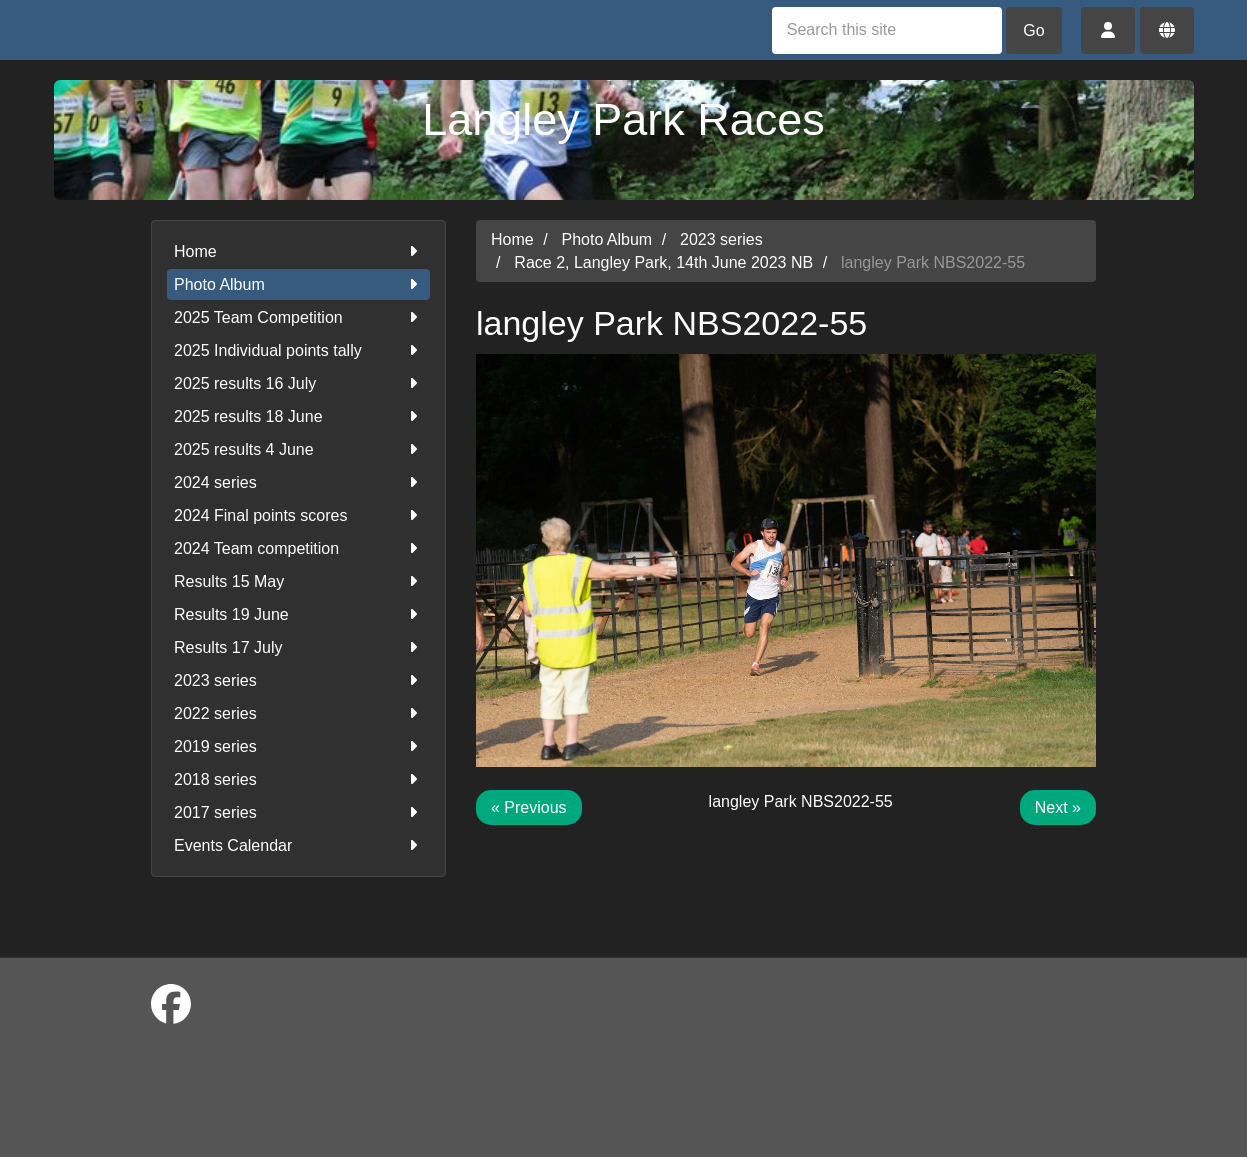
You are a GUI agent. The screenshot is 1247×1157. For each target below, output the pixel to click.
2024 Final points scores (298, 515)
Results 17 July (298, 647)
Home (298, 251)
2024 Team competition (298, 548)
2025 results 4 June (298, 449)
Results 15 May (298, 581)
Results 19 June (298, 614)
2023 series (298, 680)
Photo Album (298, 284)
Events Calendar (298, 845)
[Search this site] (887, 30)
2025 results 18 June (298, 416)
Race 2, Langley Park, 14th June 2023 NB (663, 262)
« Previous (529, 807)
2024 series (298, 482)
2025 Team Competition (298, 317)
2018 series (298, 779)
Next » (1058, 807)
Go (1033, 30)
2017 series (298, 812)
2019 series (298, 746)
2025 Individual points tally (298, 350)
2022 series (298, 713)
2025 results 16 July (298, 383)
